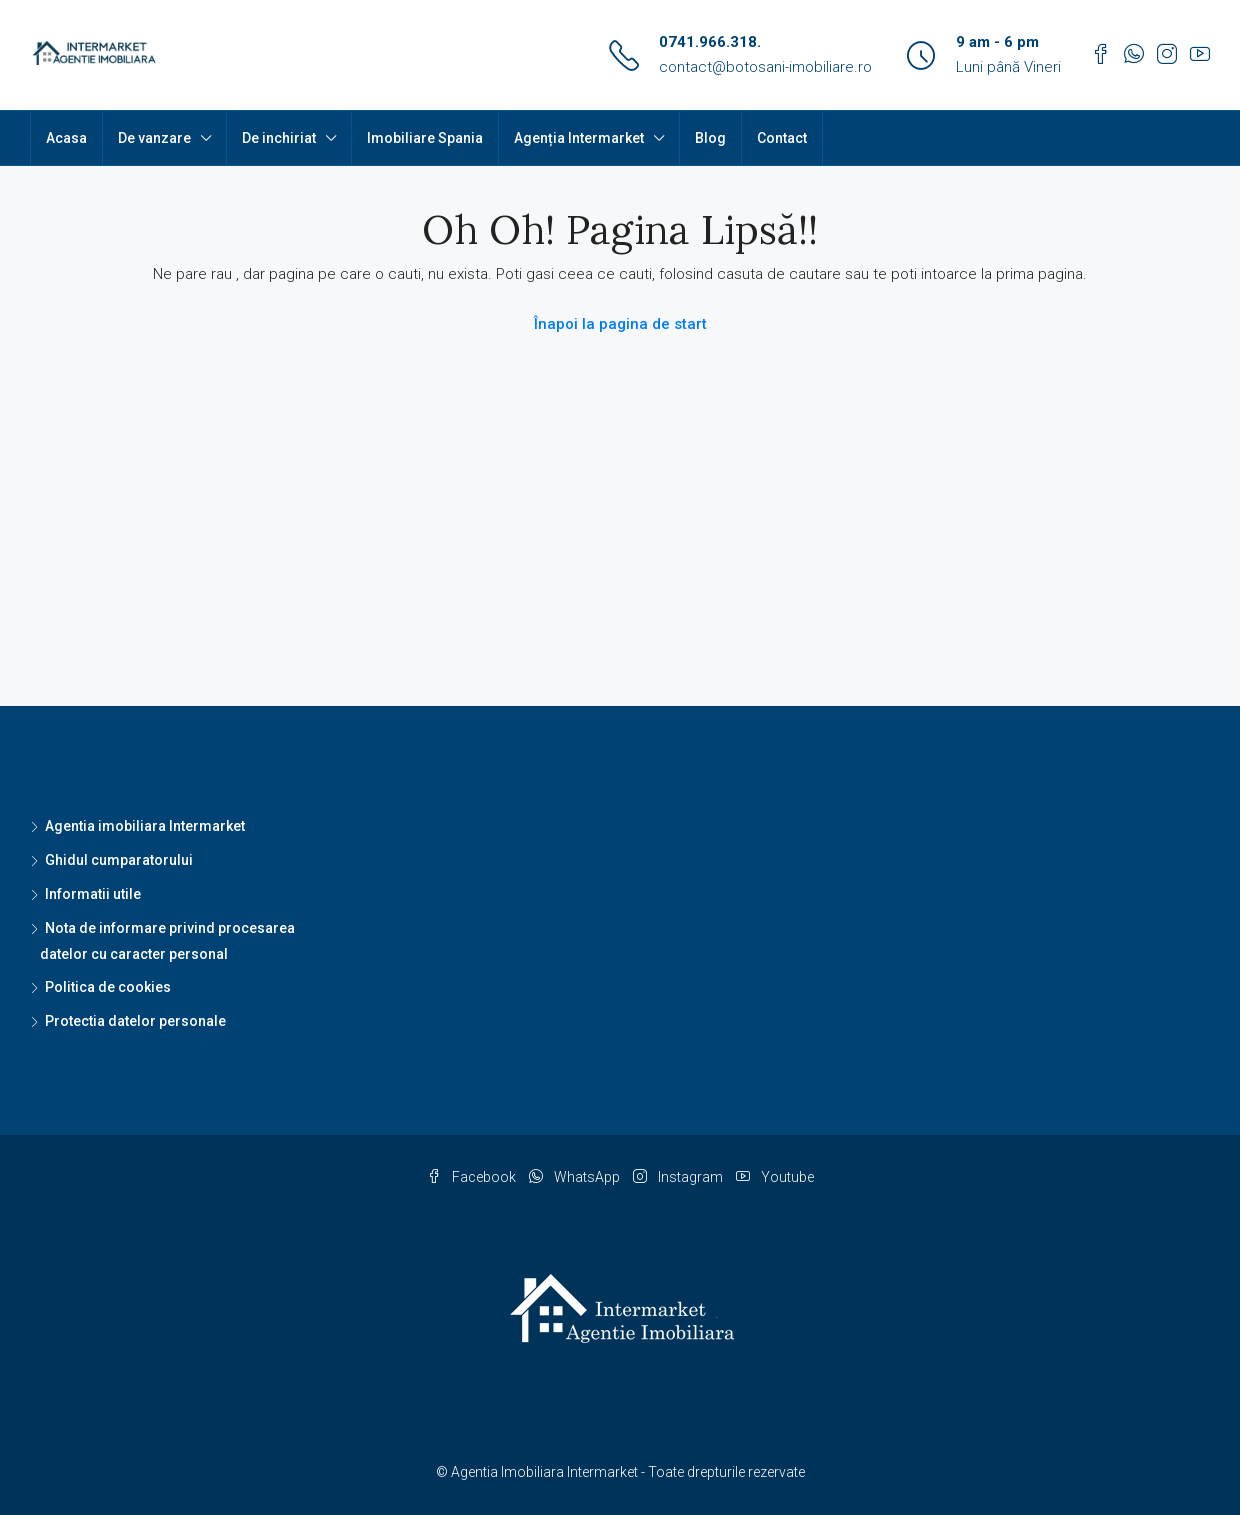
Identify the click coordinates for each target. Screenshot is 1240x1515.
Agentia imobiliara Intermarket (145, 826)
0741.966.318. (710, 42)
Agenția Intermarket (579, 138)
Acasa (66, 138)
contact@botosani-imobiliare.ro (765, 67)
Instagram (679, 1177)
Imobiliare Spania (425, 138)
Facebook (473, 1177)
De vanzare (154, 138)
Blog (710, 138)
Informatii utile (93, 894)
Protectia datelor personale (135, 1021)
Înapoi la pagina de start (620, 324)
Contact (782, 138)
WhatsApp (576, 1177)
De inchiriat (279, 138)
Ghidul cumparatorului (119, 860)
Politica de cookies (108, 987)
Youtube (775, 1177)
